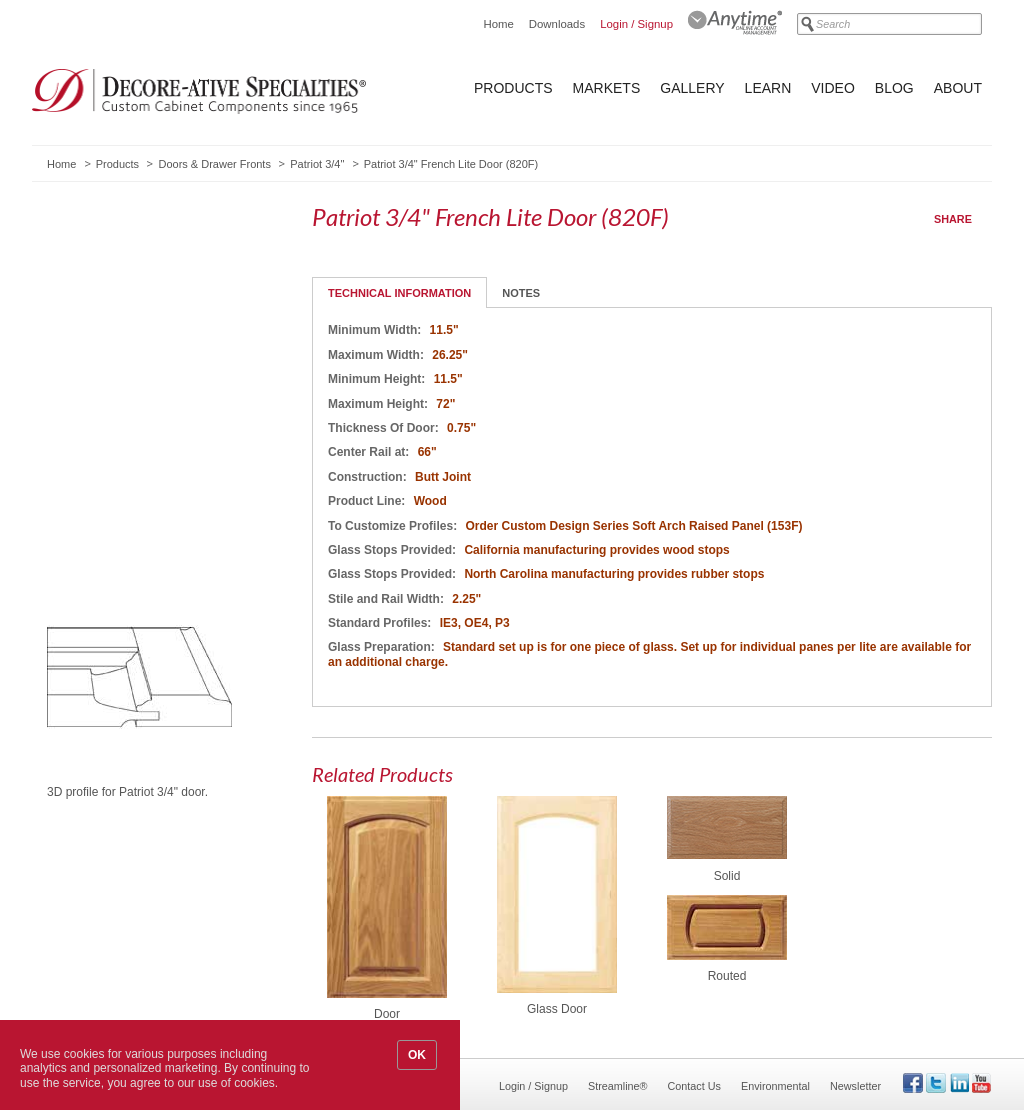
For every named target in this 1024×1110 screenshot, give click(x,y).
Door (387, 1014)
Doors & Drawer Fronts (214, 164)
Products (513, 88)
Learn (768, 88)
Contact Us (694, 1086)
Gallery (692, 88)
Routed (727, 976)
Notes (521, 293)
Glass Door (557, 1009)
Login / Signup (636, 24)
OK (417, 1055)
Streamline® (618, 1086)
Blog (894, 88)
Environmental (775, 1086)
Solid (727, 876)
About (958, 88)
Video (833, 88)
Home (498, 24)
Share (953, 219)
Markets (607, 88)
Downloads (557, 24)
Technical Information (399, 293)
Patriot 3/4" (317, 164)
